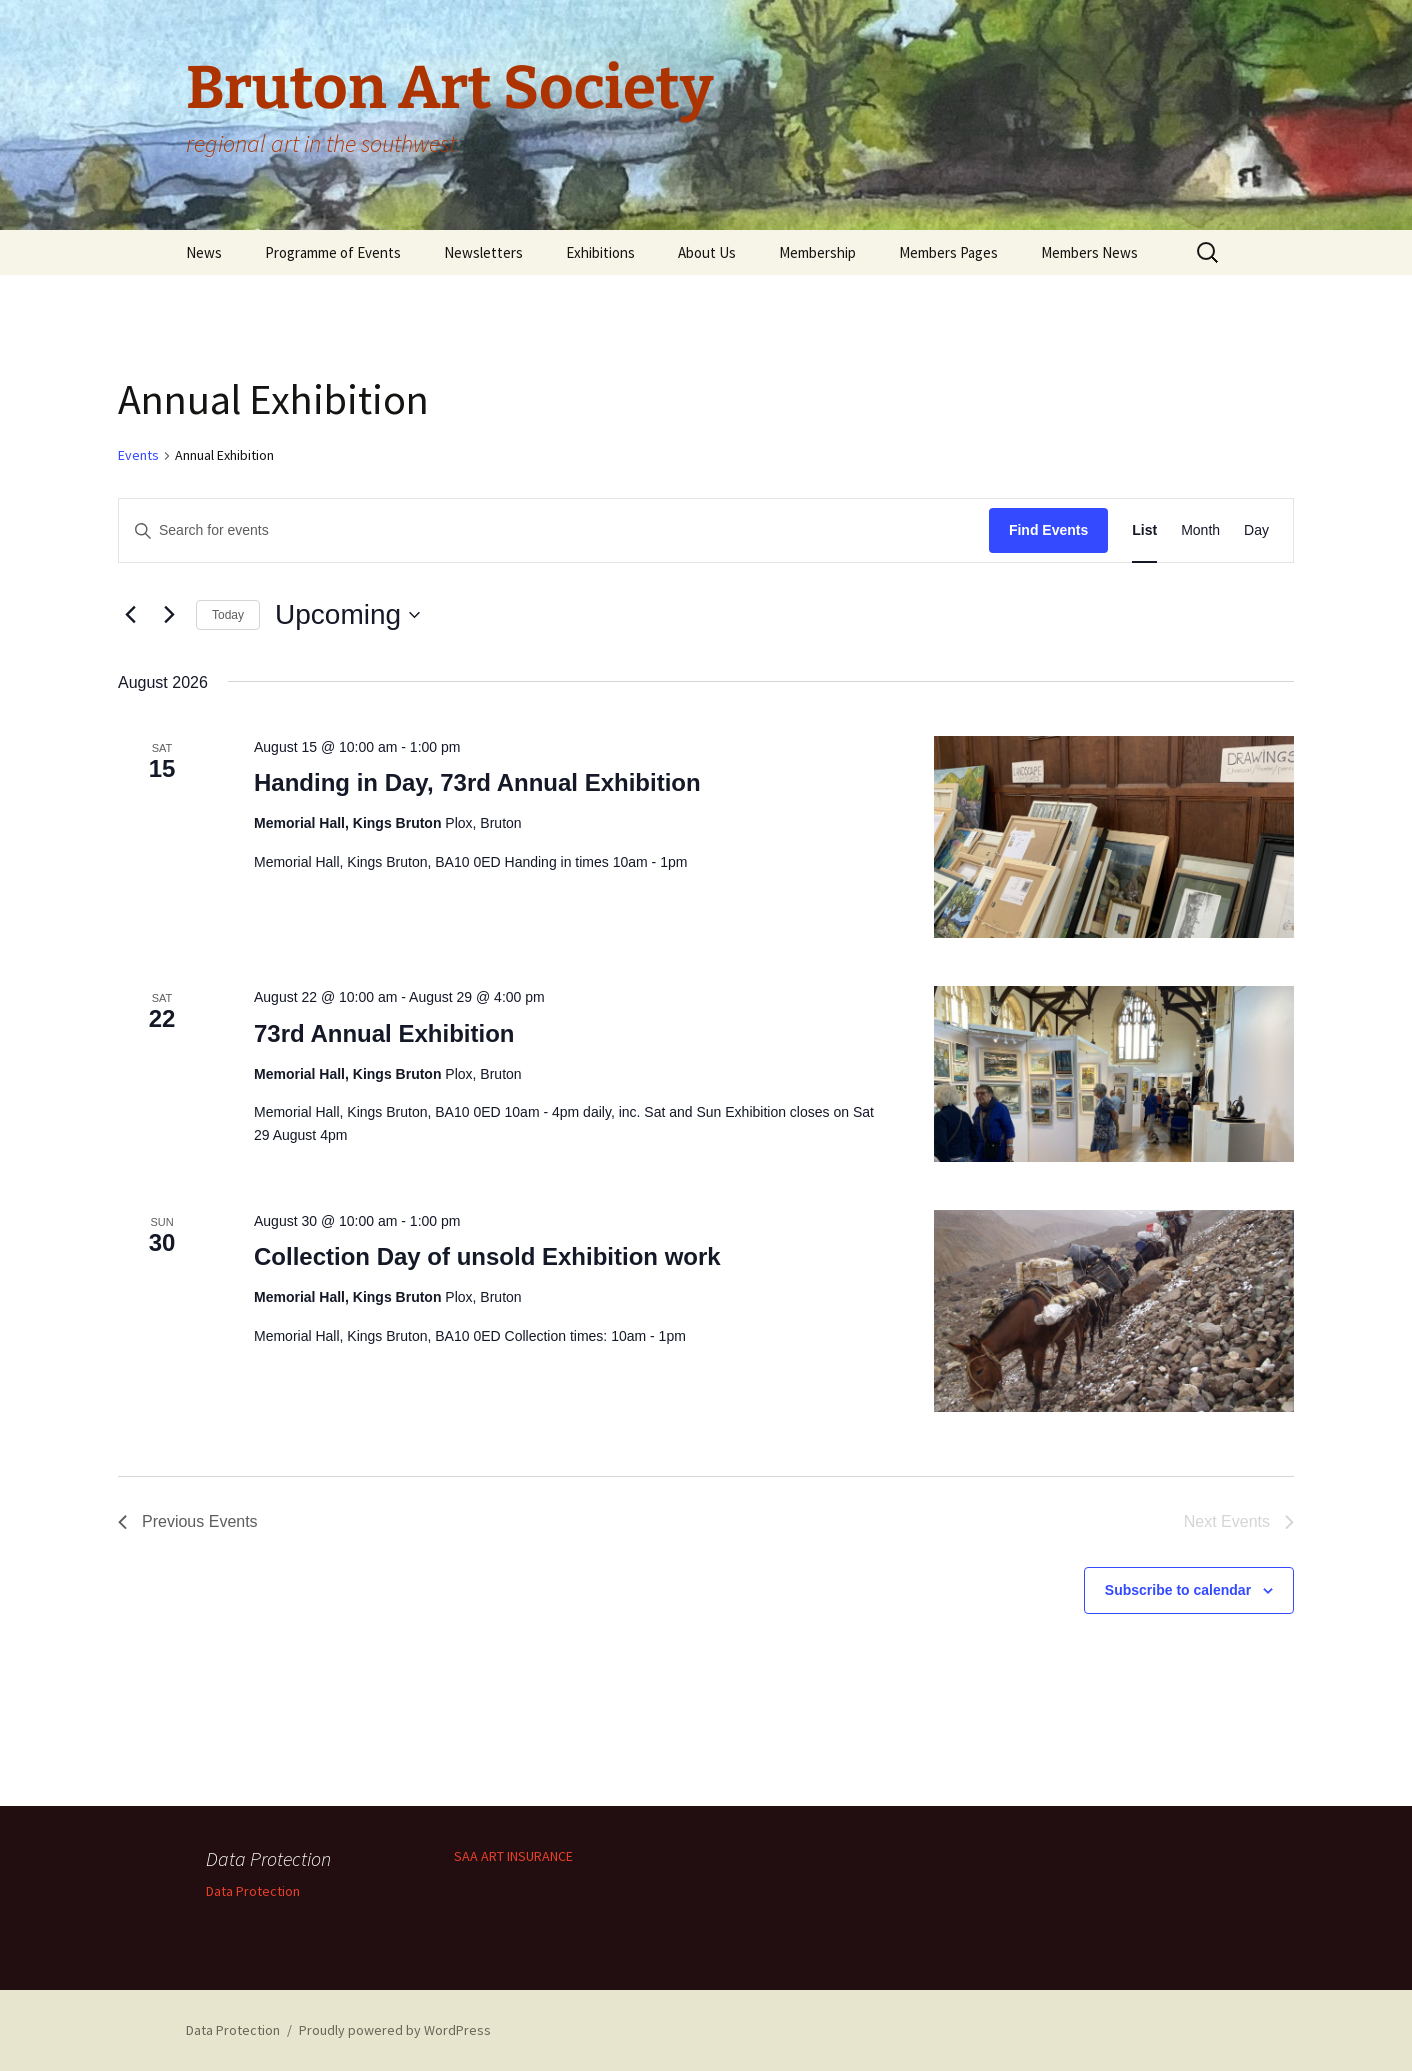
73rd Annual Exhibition (384, 1033)
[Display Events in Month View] (1200, 530)
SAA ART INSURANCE (513, 1856)
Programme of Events (333, 252)
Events (138, 455)
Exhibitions (600, 252)
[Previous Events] (130, 615)
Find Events (1048, 530)
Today (228, 615)
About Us (707, 252)
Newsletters (483, 252)
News (204, 252)
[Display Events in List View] (1144, 530)
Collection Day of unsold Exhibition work (487, 1256)
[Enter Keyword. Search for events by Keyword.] (554, 530)
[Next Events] (169, 615)
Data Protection (253, 1891)
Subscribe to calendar (1178, 1590)
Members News (1089, 252)
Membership (817, 252)
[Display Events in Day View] (1256, 530)
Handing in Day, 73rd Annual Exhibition (477, 782)
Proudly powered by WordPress (395, 2030)
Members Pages (948, 252)
